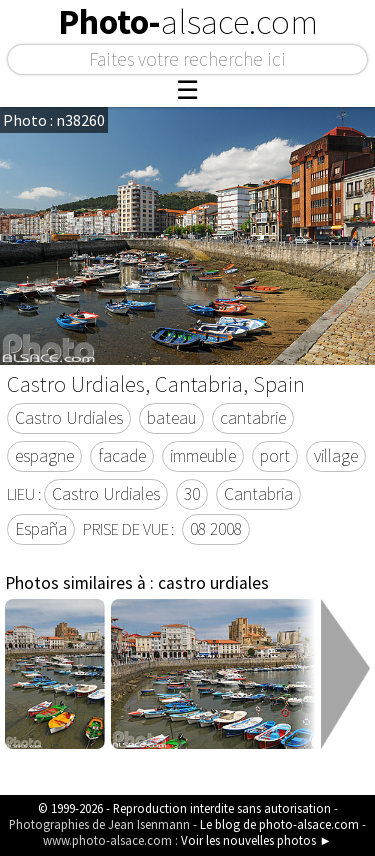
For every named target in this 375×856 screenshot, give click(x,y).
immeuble (203, 456)
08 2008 (216, 529)
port (275, 456)
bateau (171, 418)
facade (122, 456)
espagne (44, 456)
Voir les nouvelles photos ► (256, 840)
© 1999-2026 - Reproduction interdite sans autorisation (184, 808)
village (336, 456)
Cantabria (258, 494)
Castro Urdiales (69, 418)
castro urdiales (213, 583)
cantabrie (253, 418)
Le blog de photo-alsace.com (279, 824)
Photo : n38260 (54, 120)
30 (192, 494)
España (41, 529)
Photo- (188, 22)
